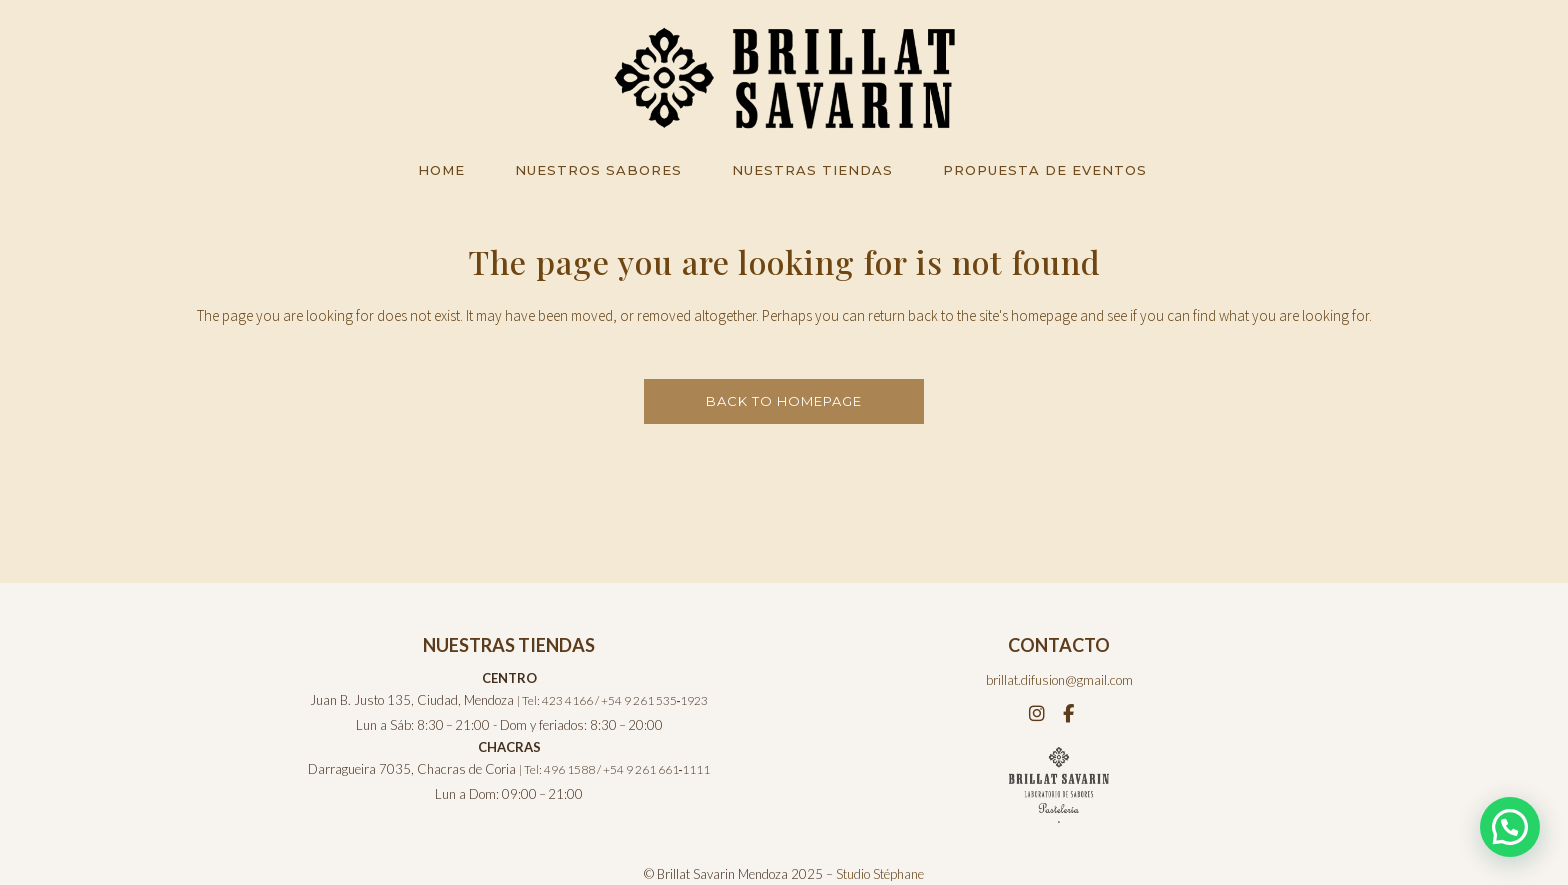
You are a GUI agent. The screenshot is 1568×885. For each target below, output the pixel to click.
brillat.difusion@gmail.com (1059, 680)
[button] (1510, 827)
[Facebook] (1068, 713)
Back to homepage (784, 401)
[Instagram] (1038, 713)
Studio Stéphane (880, 874)
